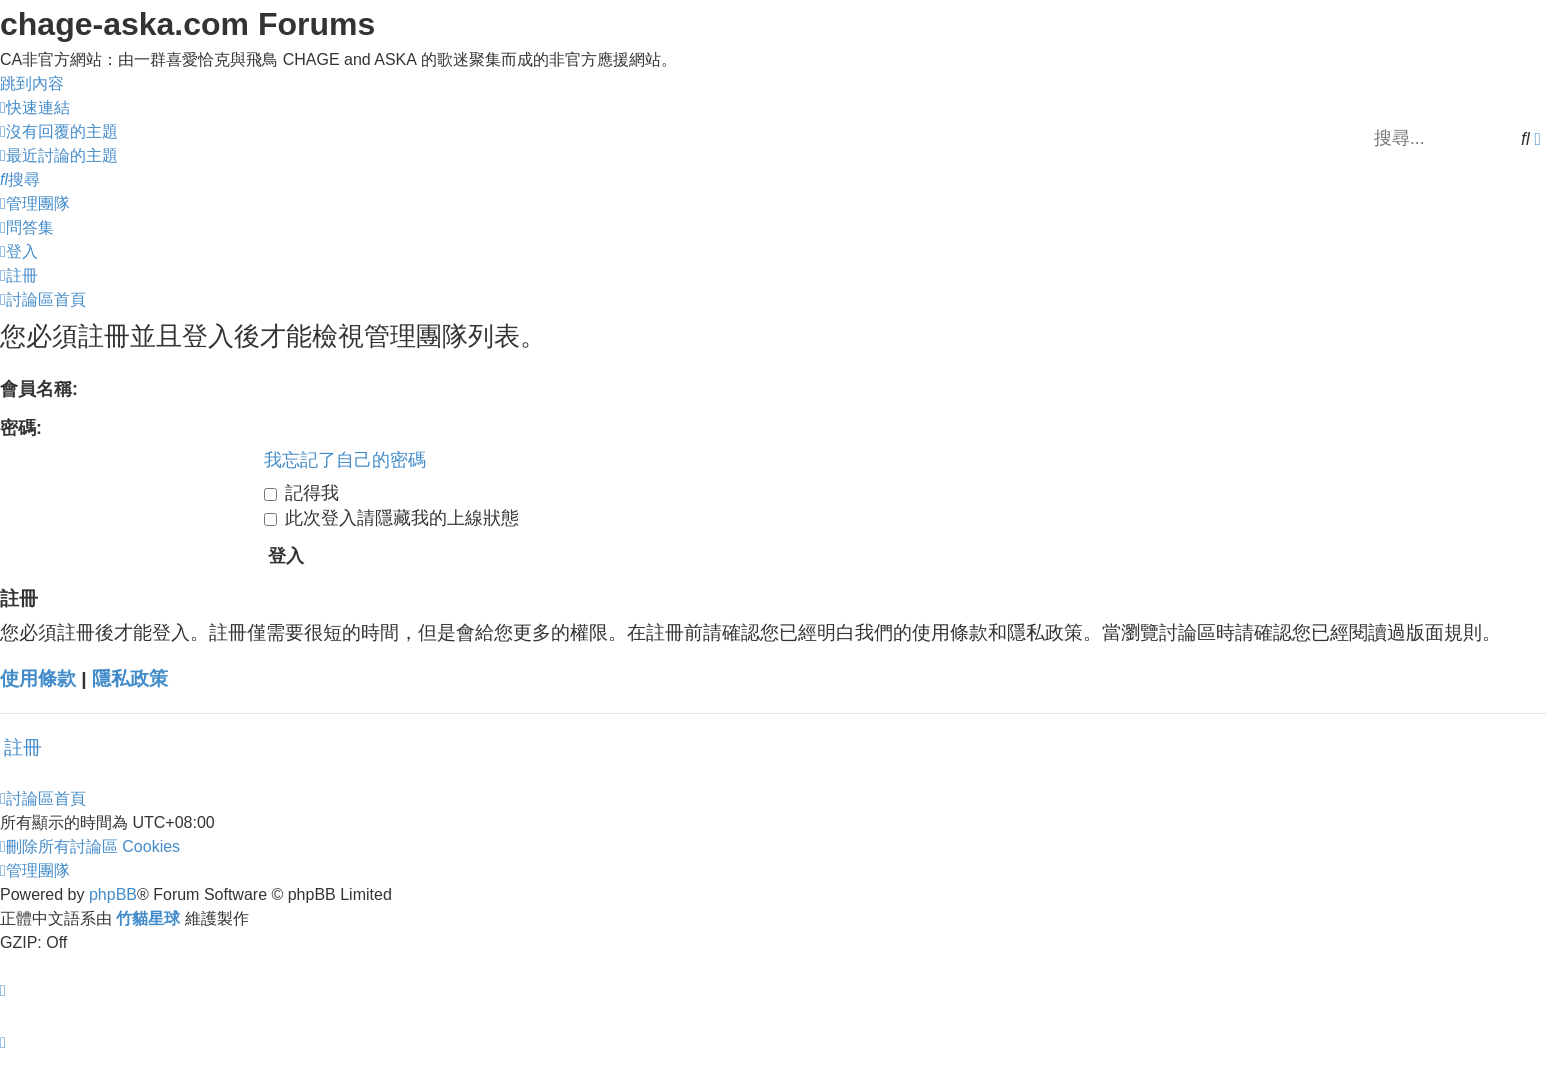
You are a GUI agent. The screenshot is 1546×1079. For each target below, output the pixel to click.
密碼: (21, 428)
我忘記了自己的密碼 (345, 460)
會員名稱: (39, 389)
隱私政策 (130, 678)
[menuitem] (59, 131)
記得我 (301, 493)
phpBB (113, 894)
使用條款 (38, 678)
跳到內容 (32, 83)
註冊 (23, 747)
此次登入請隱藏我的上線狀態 (391, 518)
